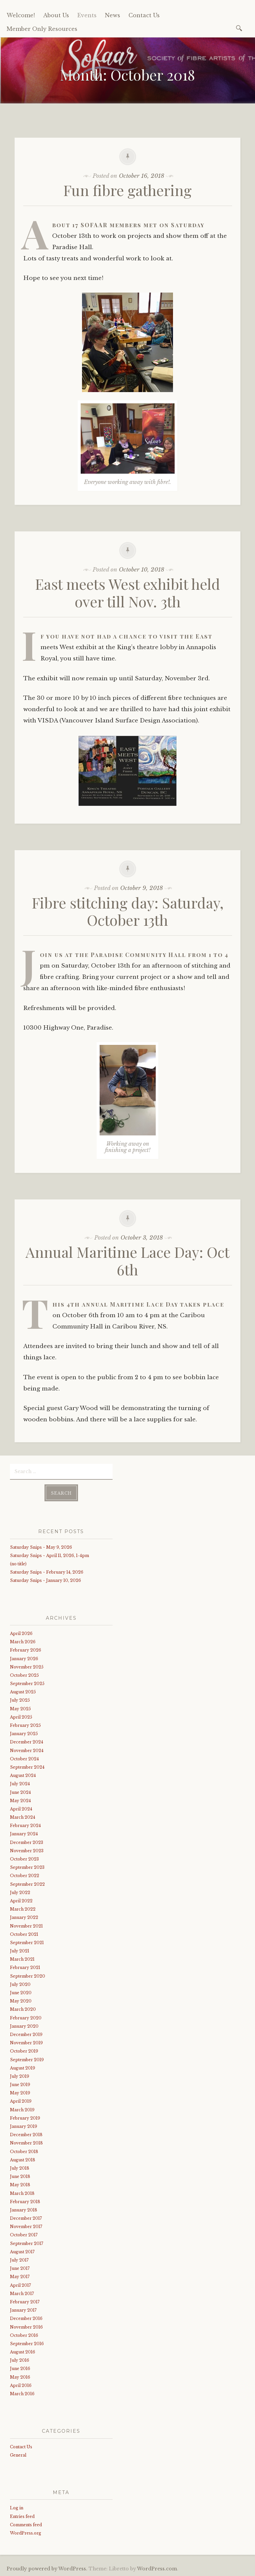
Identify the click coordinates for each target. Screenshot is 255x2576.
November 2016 (26, 2327)
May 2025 (20, 1708)
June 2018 (20, 2176)
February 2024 (25, 1825)
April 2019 (21, 2101)
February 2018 (25, 2201)
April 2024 (21, 1808)
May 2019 (20, 2092)
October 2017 (24, 2234)
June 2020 (21, 1992)
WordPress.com (157, 2569)
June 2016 (20, 2368)
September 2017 (26, 2243)
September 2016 (27, 2343)
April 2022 (21, 1900)
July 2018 (19, 2168)
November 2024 (26, 1750)
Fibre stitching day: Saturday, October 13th (127, 911)
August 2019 (22, 2068)
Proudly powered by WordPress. (47, 2569)
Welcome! (21, 15)
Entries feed (22, 2516)
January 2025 (24, 1733)
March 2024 (22, 1817)
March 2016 (22, 2393)
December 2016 (26, 2318)
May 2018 (20, 2184)
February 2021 (25, 1967)
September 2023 (27, 1867)
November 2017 (26, 2226)
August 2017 (22, 2251)
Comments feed (26, 2524)
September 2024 (27, 1767)
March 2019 (22, 2109)
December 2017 (26, 2218)
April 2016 (21, 2385)
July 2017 (19, 2260)
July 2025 (20, 1700)
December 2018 (26, 2134)
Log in (16, 2507)
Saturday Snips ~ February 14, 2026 (46, 1572)
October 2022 (24, 1875)
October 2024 (24, 1758)
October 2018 (24, 2151)
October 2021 (24, 1934)
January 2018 (23, 2209)
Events (87, 15)
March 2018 (22, 2193)
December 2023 (26, 1842)
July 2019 (19, 2076)
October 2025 (24, 1675)
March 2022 (23, 1909)
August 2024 (23, 1775)
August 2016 (22, 2351)
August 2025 (23, 1691)
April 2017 (20, 2285)
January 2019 (23, 2126)
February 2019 (25, 2118)
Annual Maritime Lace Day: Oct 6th (127, 1260)
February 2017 (25, 2301)
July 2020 (20, 1984)
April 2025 (21, 1717)
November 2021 (26, 1926)
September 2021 (27, 1942)
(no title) (18, 1563)
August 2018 (22, 2159)
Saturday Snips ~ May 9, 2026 (41, 1547)
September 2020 (27, 1976)
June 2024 (20, 1792)
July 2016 (19, 2360)
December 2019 (26, 2034)
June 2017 (20, 2268)
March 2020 (23, 2009)
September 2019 (27, 2059)
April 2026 (21, 1633)
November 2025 (26, 1666)
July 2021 (19, 1950)
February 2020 (26, 2017)
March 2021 (22, 1959)
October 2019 (24, 2051)
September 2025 (27, 1683)
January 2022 (24, 1917)
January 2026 (24, 1658)
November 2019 (26, 2042)
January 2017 (23, 2310)
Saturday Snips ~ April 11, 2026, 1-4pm (49, 1555)
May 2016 (20, 2377)
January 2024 (24, 1833)
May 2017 (20, 2276)
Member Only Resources (42, 29)
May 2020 (21, 2001)
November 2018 (26, 2142)
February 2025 (25, 1725)
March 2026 (23, 1641)
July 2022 (20, 1892)
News (112, 15)
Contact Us (144, 15)
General (18, 2455)
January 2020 (24, 2026)
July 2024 (20, 1783)
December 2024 (26, 1741)
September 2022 (27, 1884)
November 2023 (26, 1850)
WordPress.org (25, 2533)
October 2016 (24, 2335)
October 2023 (24, 1859)
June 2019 (20, 2084)
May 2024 (20, 1800)
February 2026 (25, 1650)
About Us (56, 15)
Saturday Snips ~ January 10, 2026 (45, 1580)
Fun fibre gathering (127, 190)
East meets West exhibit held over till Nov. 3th (127, 592)
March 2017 (22, 2293)
